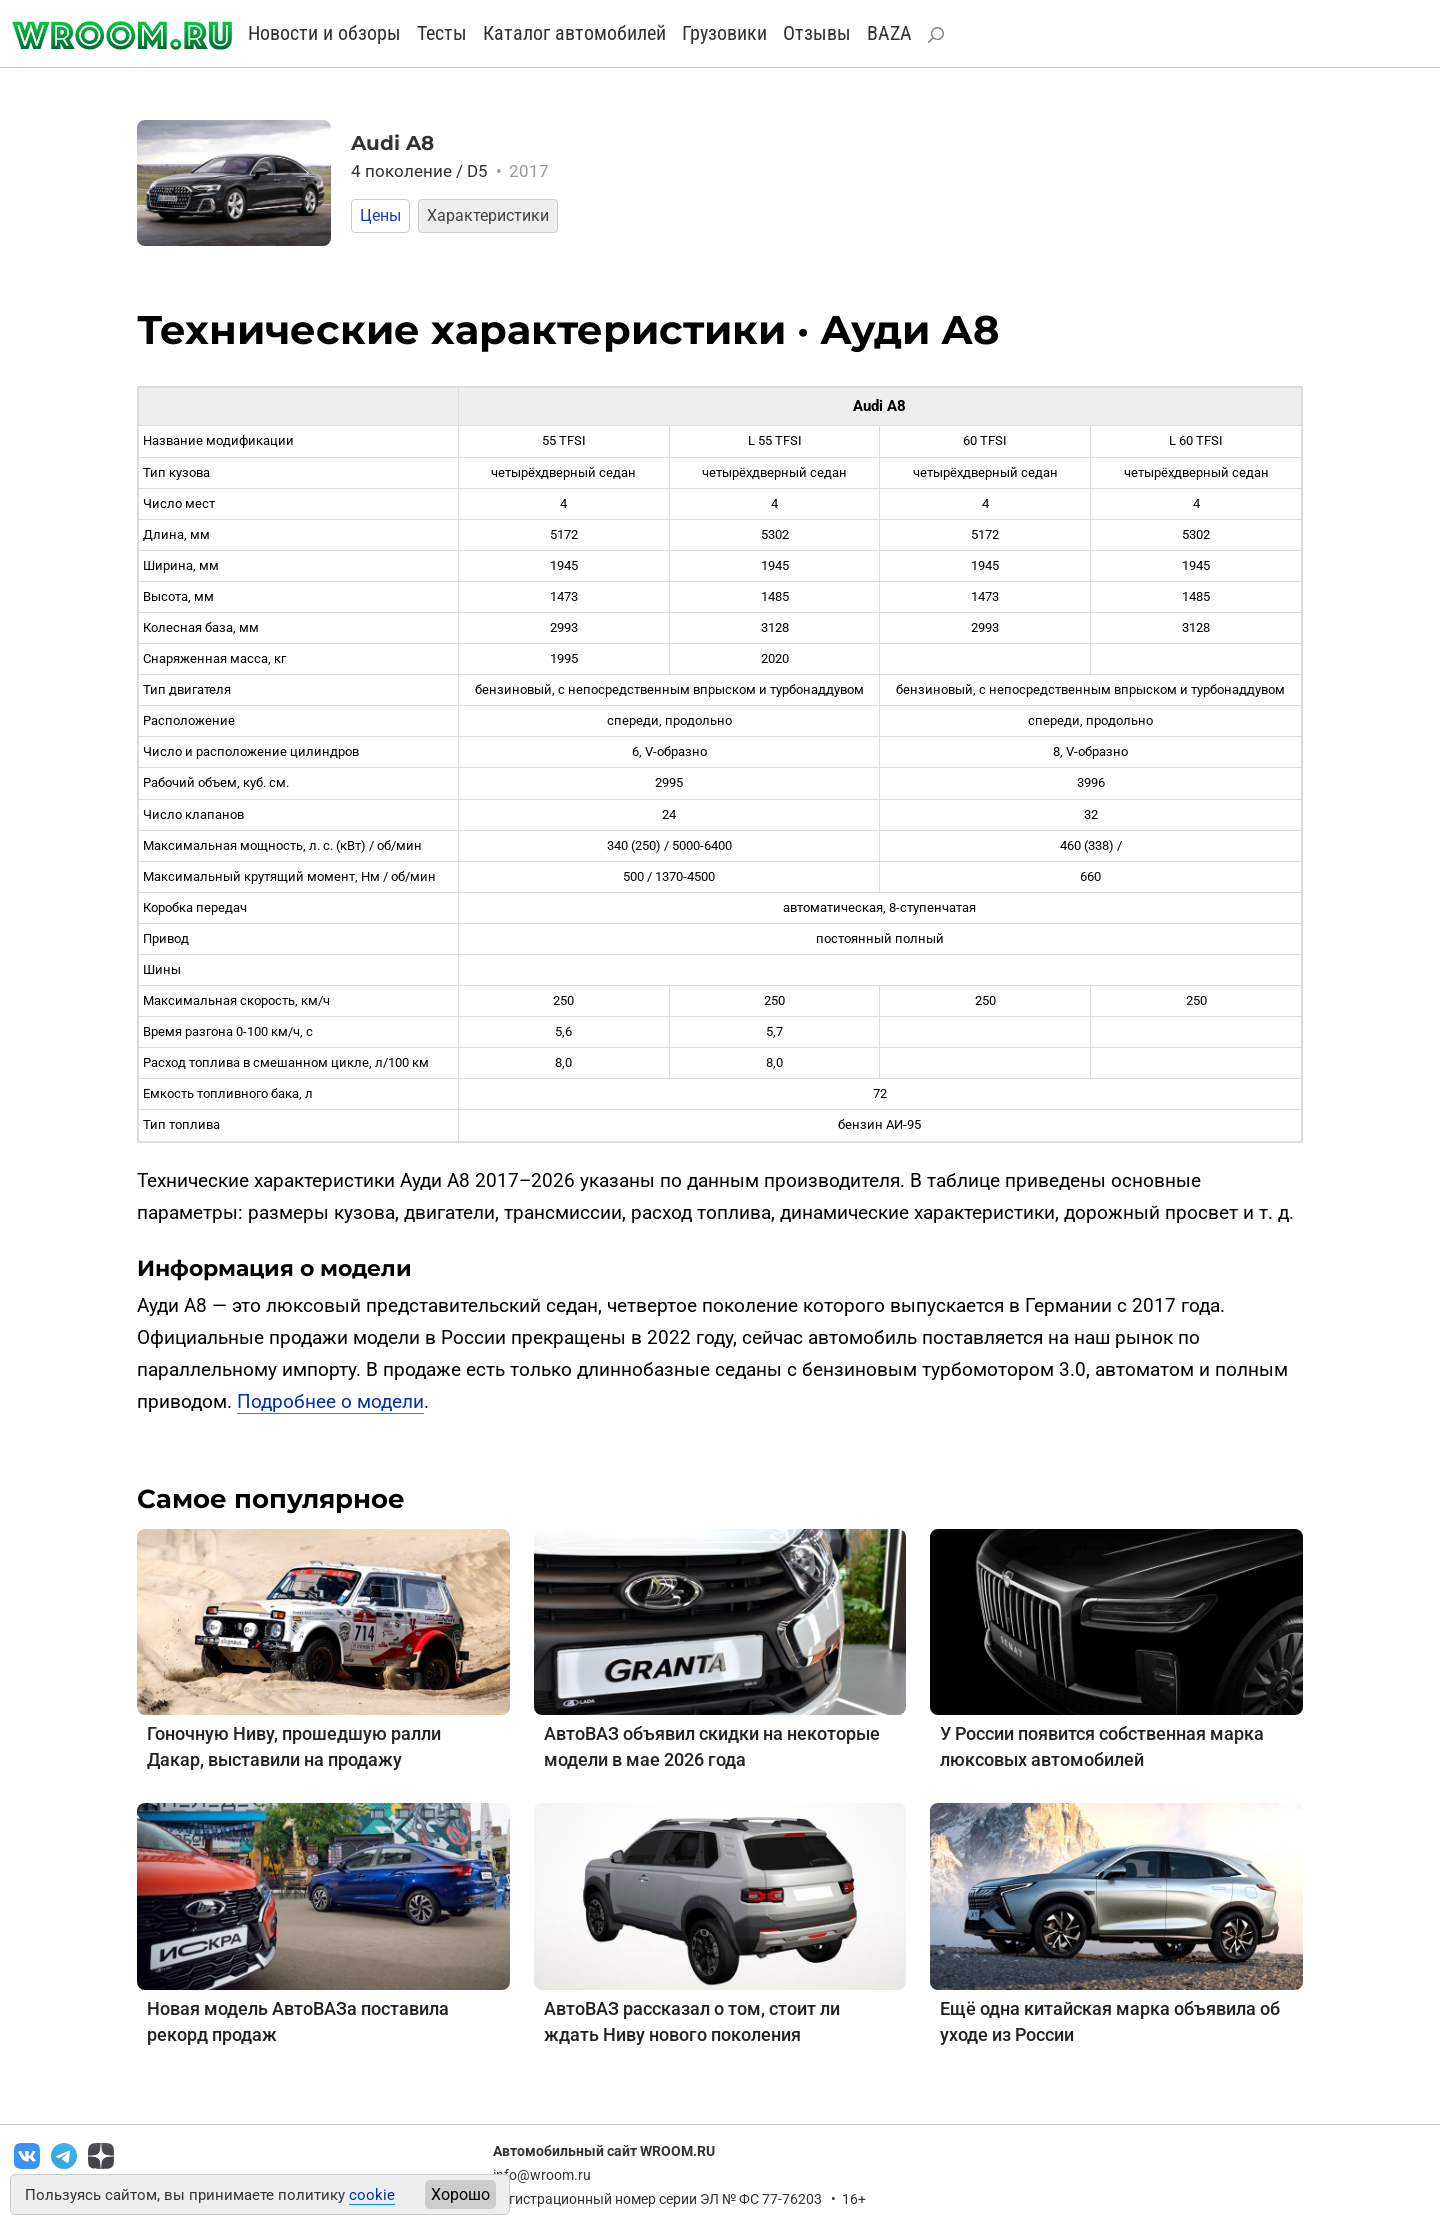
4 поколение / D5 (450, 171)
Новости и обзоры (324, 33)
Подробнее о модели (330, 1401)
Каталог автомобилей (574, 33)
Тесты (442, 33)
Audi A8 (392, 143)
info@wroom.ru (542, 2175)
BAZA (889, 33)
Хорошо (460, 2194)
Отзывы (817, 33)
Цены (380, 215)
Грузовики (724, 33)
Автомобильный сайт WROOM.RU (604, 2151)
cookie (372, 2195)
